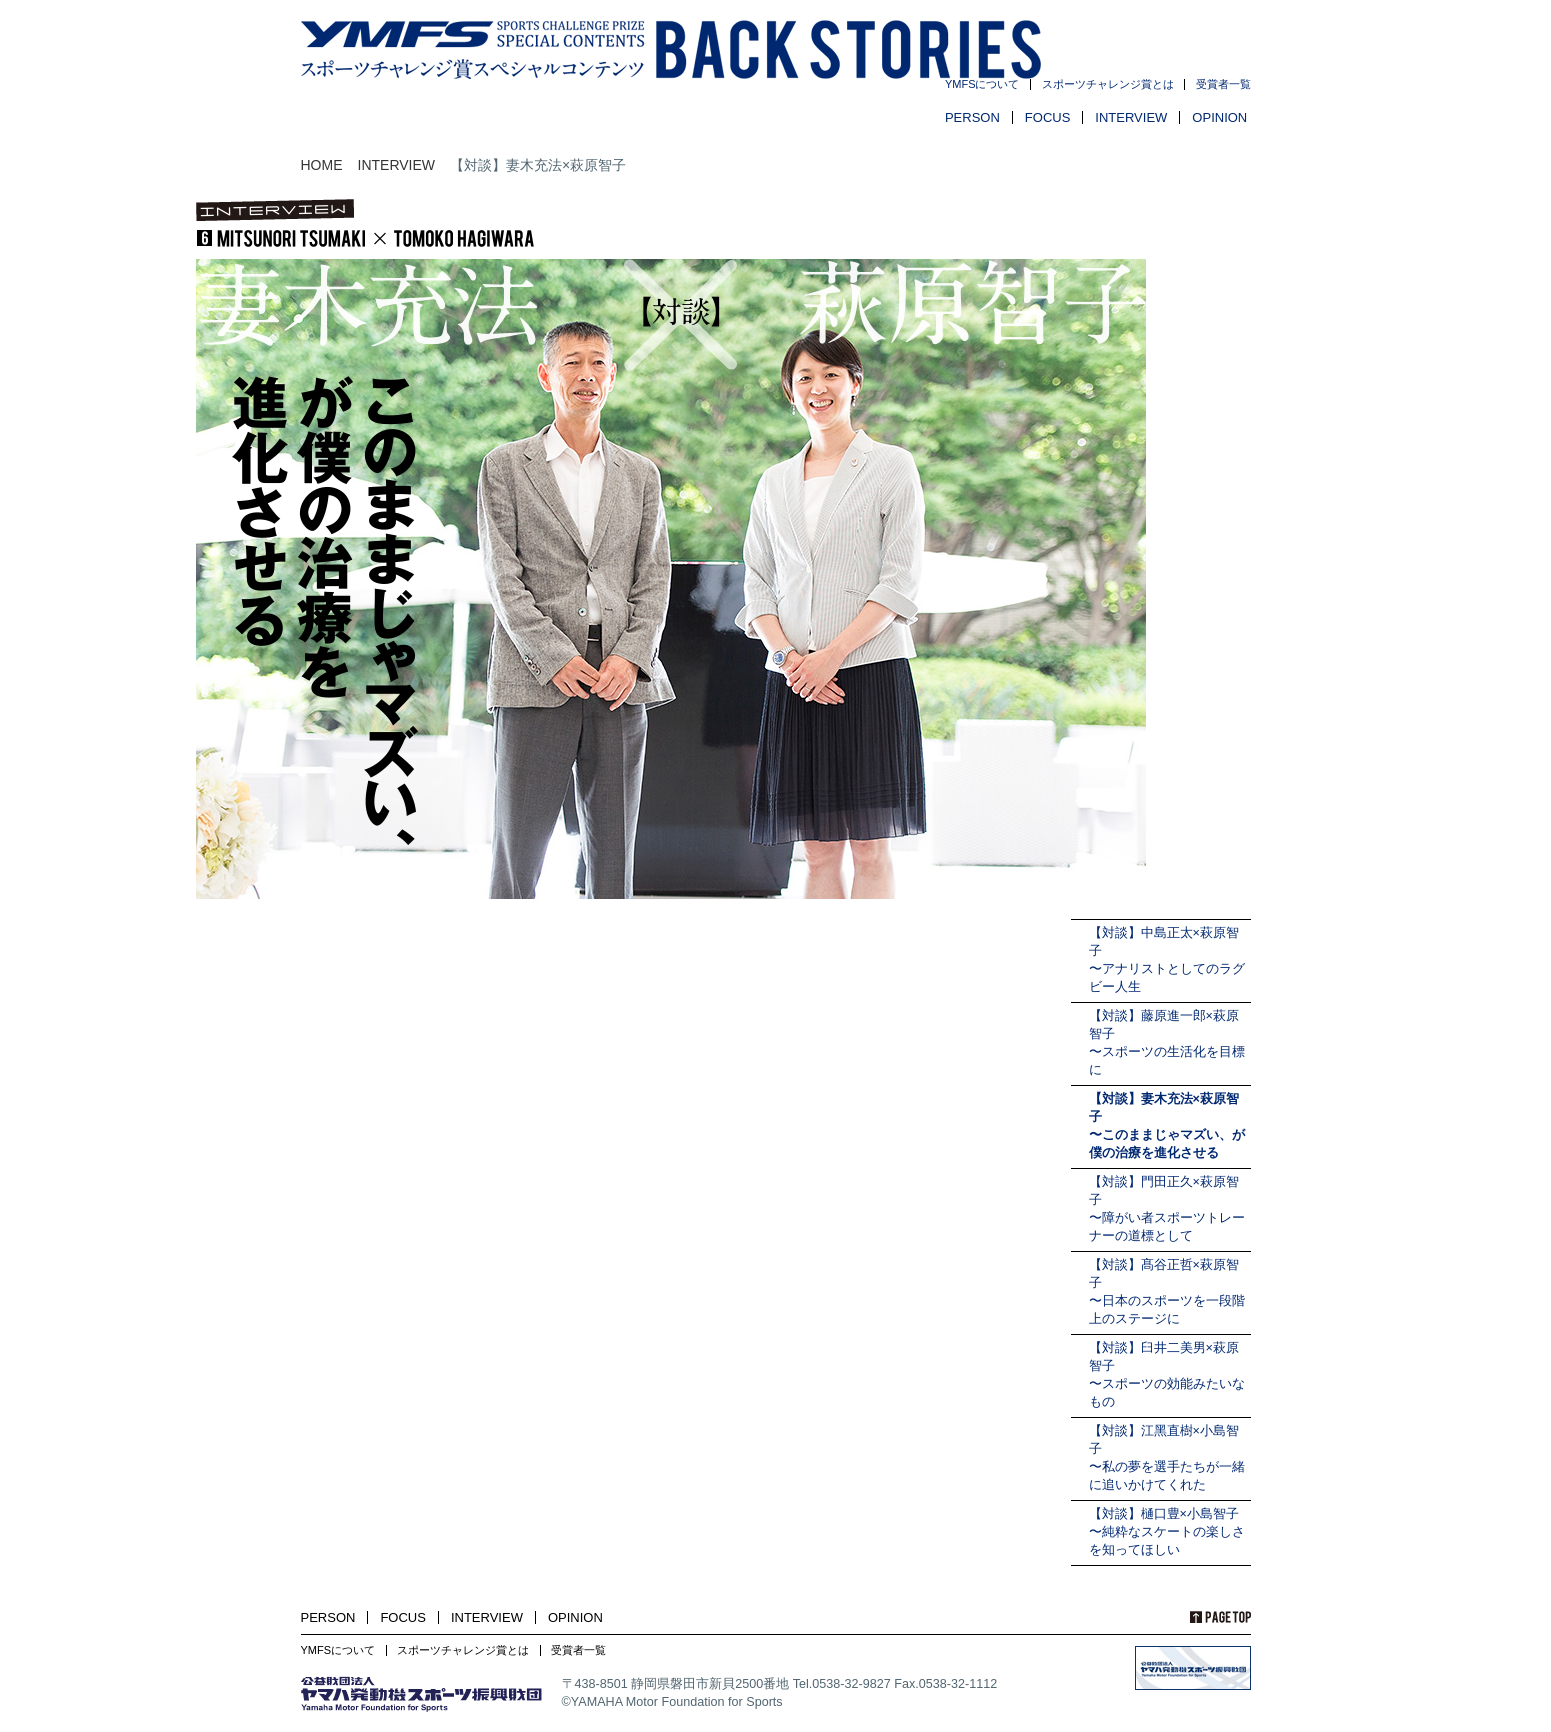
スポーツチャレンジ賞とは (1108, 84)
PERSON (972, 117)
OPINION (1219, 117)
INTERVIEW (1131, 117)
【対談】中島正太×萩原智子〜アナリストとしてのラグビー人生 (1167, 960)
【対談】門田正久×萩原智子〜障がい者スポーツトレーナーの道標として (1167, 1209)
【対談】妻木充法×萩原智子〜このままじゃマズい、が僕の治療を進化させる (1167, 1126)
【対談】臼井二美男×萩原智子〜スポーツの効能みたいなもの (1167, 1375)
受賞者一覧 (1223, 84)
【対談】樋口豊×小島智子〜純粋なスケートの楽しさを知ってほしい (1167, 1532)
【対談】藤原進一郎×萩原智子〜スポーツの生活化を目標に (1167, 1043)
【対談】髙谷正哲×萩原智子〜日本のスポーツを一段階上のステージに (1167, 1292)
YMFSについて (982, 84)
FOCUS (1048, 117)
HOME (322, 165)
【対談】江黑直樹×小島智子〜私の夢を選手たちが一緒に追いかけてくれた (1167, 1458)
